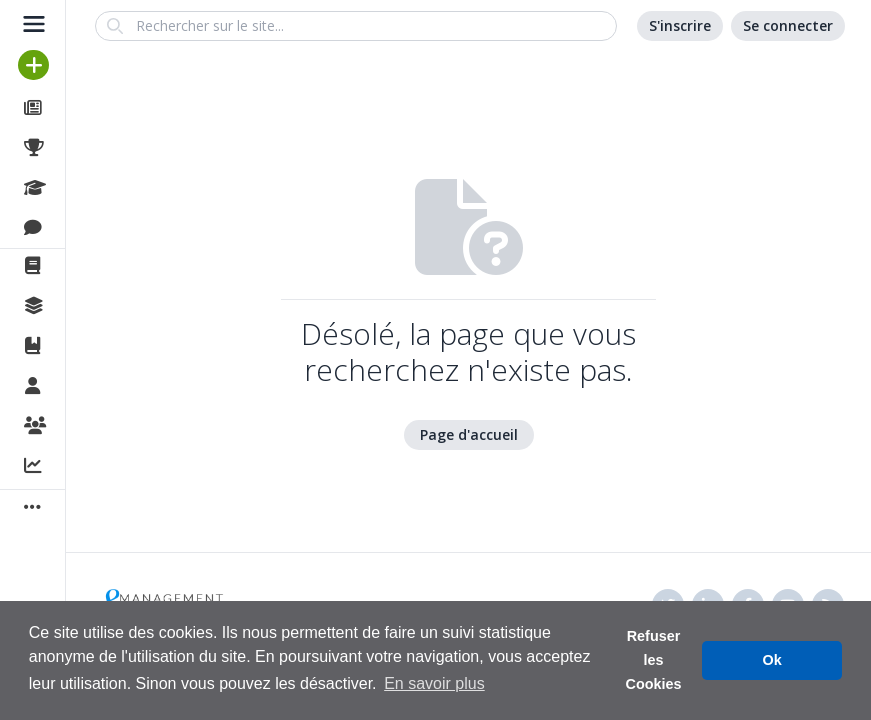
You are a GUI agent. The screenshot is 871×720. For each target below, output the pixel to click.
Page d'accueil (469, 434)
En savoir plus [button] (434, 683)
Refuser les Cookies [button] (654, 660)
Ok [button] (772, 660)
